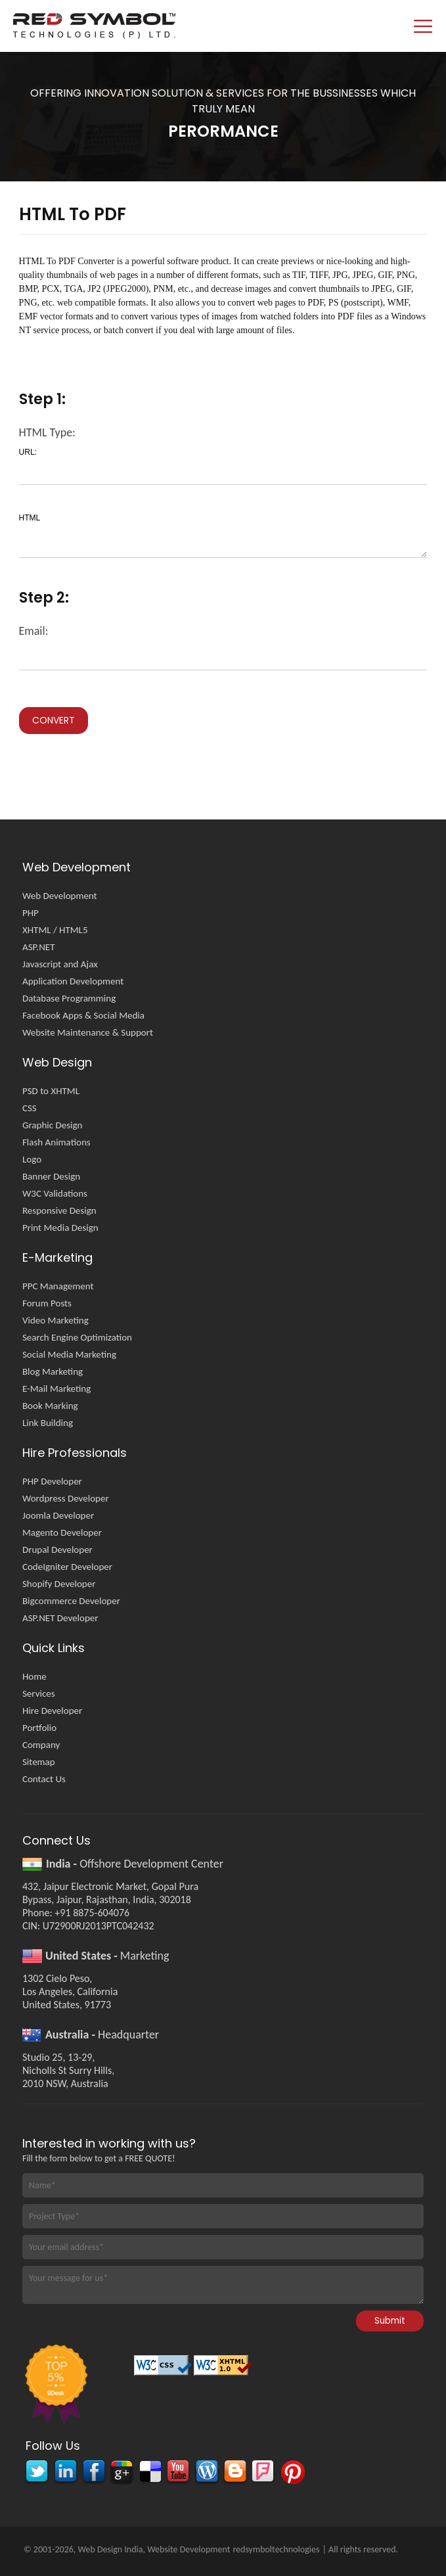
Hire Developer (52, 1710)
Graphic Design (52, 1125)
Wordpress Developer (65, 1498)
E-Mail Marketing (56, 1388)
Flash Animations (56, 1142)
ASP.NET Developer (60, 1618)
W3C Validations (54, 1193)
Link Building (47, 1423)
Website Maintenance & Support (87, 1032)
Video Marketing (55, 1320)
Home (34, 1676)
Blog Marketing (52, 1371)
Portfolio (39, 1728)
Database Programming (69, 998)
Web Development (59, 896)
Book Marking (50, 1406)
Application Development (72, 981)
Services (38, 1693)
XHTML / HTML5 (55, 930)
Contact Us (44, 1779)
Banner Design (51, 1176)
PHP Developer (52, 1481)
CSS (29, 1108)
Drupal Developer (57, 1549)
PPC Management (58, 1286)
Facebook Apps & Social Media (83, 1015)
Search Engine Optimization (77, 1337)
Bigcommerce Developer (71, 1601)
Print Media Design (60, 1227)
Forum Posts (47, 1303)
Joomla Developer (58, 1515)
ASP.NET (38, 947)
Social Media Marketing (69, 1354)
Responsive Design (59, 1210)
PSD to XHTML (50, 1091)
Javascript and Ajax (60, 964)
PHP (30, 913)
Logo (31, 1159)
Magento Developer (62, 1532)
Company (41, 1745)
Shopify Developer (58, 1584)
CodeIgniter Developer (67, 1567)
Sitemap (38, 1762)
